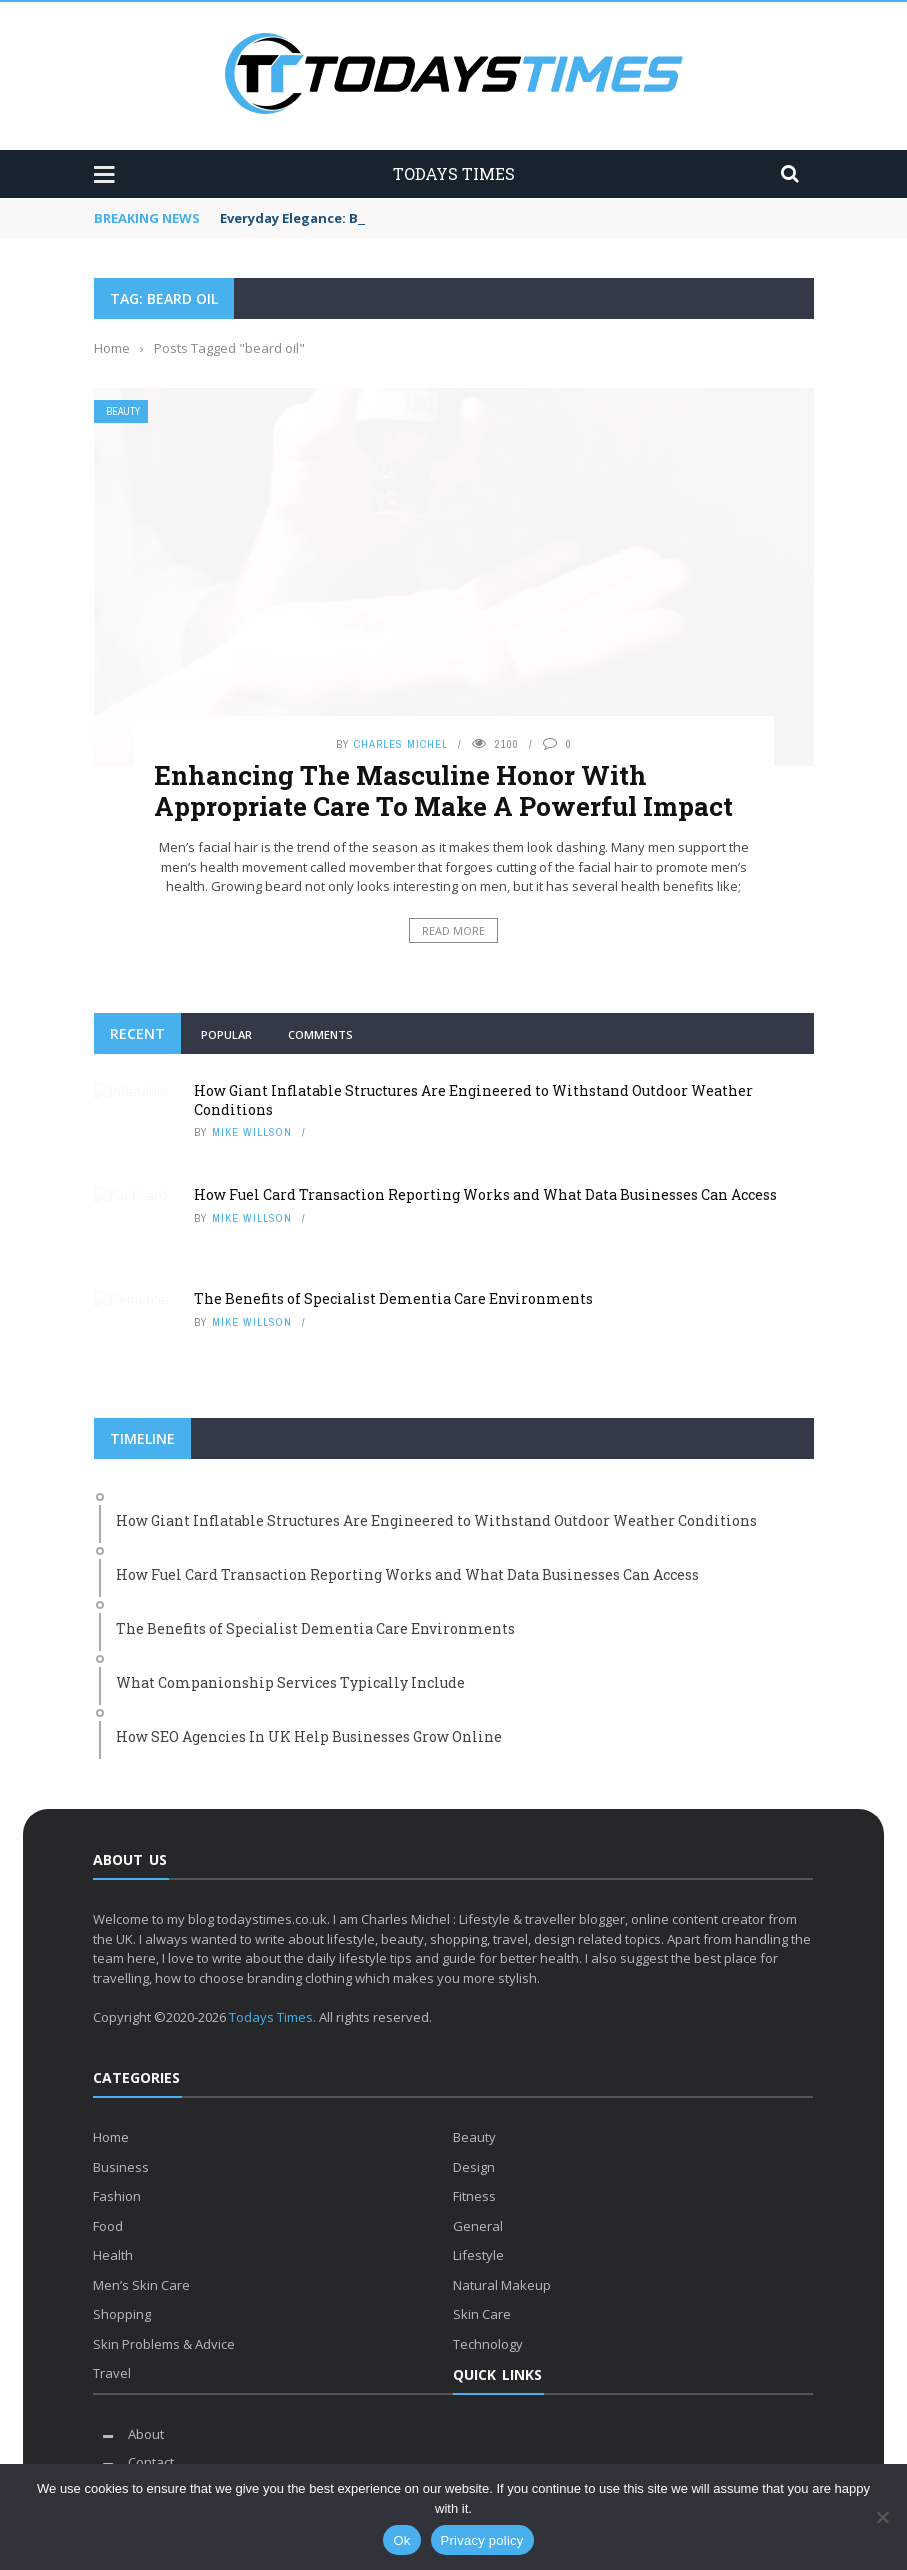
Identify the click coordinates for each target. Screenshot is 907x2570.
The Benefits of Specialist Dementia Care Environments (393, 1298)
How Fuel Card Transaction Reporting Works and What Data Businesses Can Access (485, 1194)
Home (111, 2137)
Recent (137, 1033)
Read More (453, 930)
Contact (151, 2462)
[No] (882, 2517)
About (146, 2434)
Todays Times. (272, 2017)
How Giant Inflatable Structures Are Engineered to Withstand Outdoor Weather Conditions (473, 1099)
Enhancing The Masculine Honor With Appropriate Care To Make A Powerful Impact (443, 790)
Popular (226, 1034)
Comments (320, 1034)
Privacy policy (482, 2540)
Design (474, 2167)
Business (121, 2167)
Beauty (123, 411)
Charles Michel (401, 744)
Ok (401, 2540)
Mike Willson (252, 1132)
